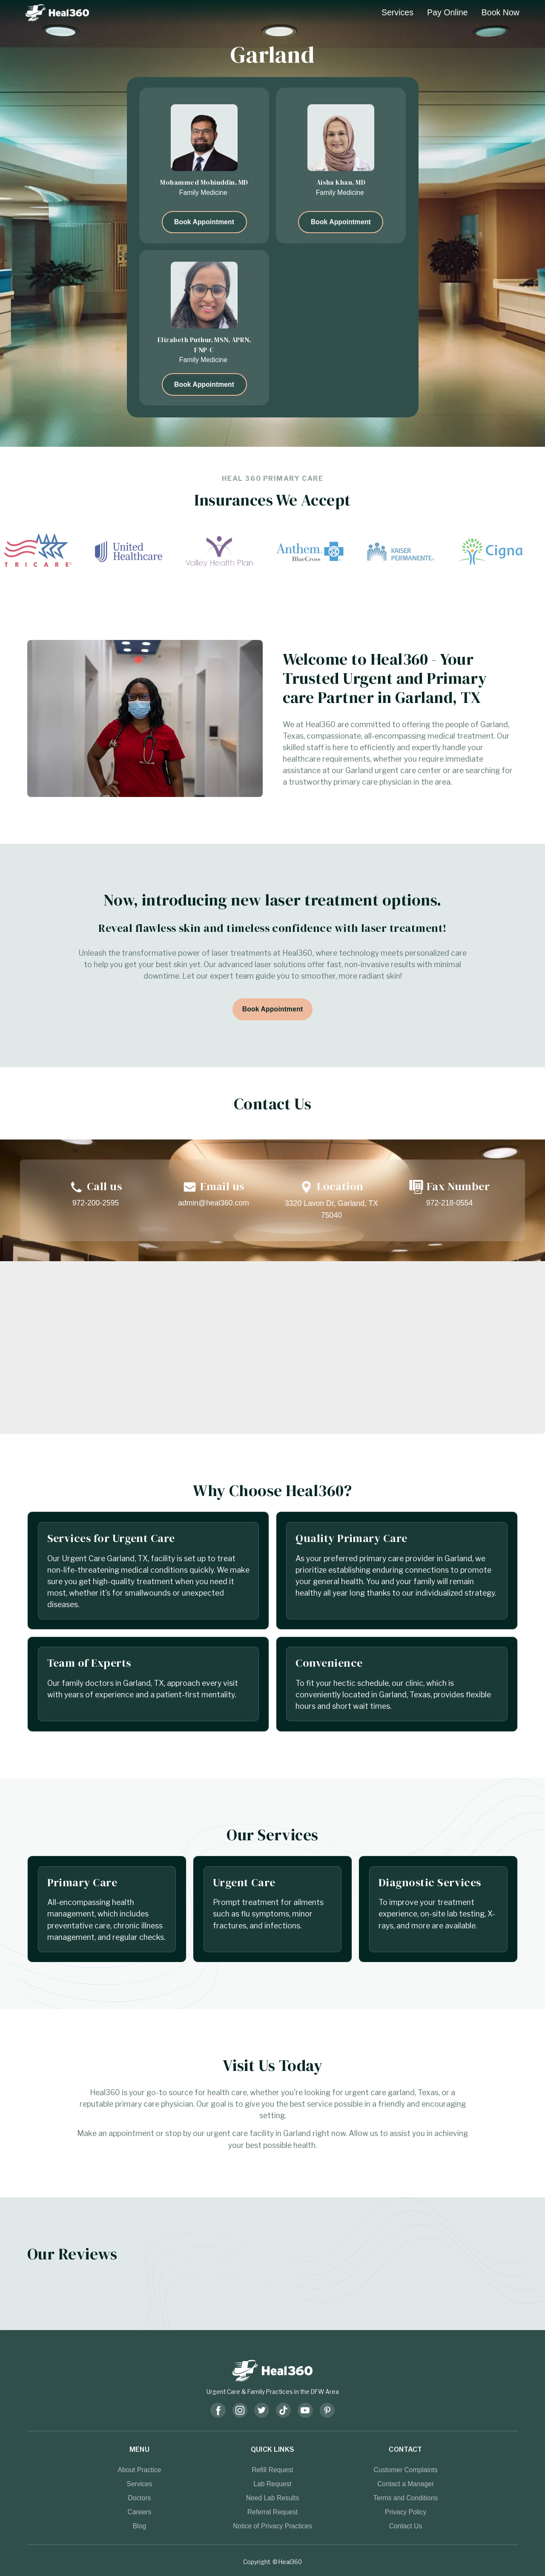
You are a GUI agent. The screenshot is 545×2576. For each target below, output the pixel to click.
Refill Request (272, 2470)
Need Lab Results (272, 2498)
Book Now (500, 12)
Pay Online (447, 12)
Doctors (139, 2498)
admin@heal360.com (213, 1203)
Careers (140, 2512)
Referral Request (272, 2512)
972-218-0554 (449, 1203)
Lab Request (273, 2484)
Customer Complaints (405, 2470)
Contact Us (405, 2526)
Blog (139, 2526)
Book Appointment (204, 222)
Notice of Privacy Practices (272, 2526)
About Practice (139, 2470)
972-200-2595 (95, 1203)
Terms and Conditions (405, 2498)
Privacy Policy (405, 2512)
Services (397, 12)
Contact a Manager (405, 2484)
